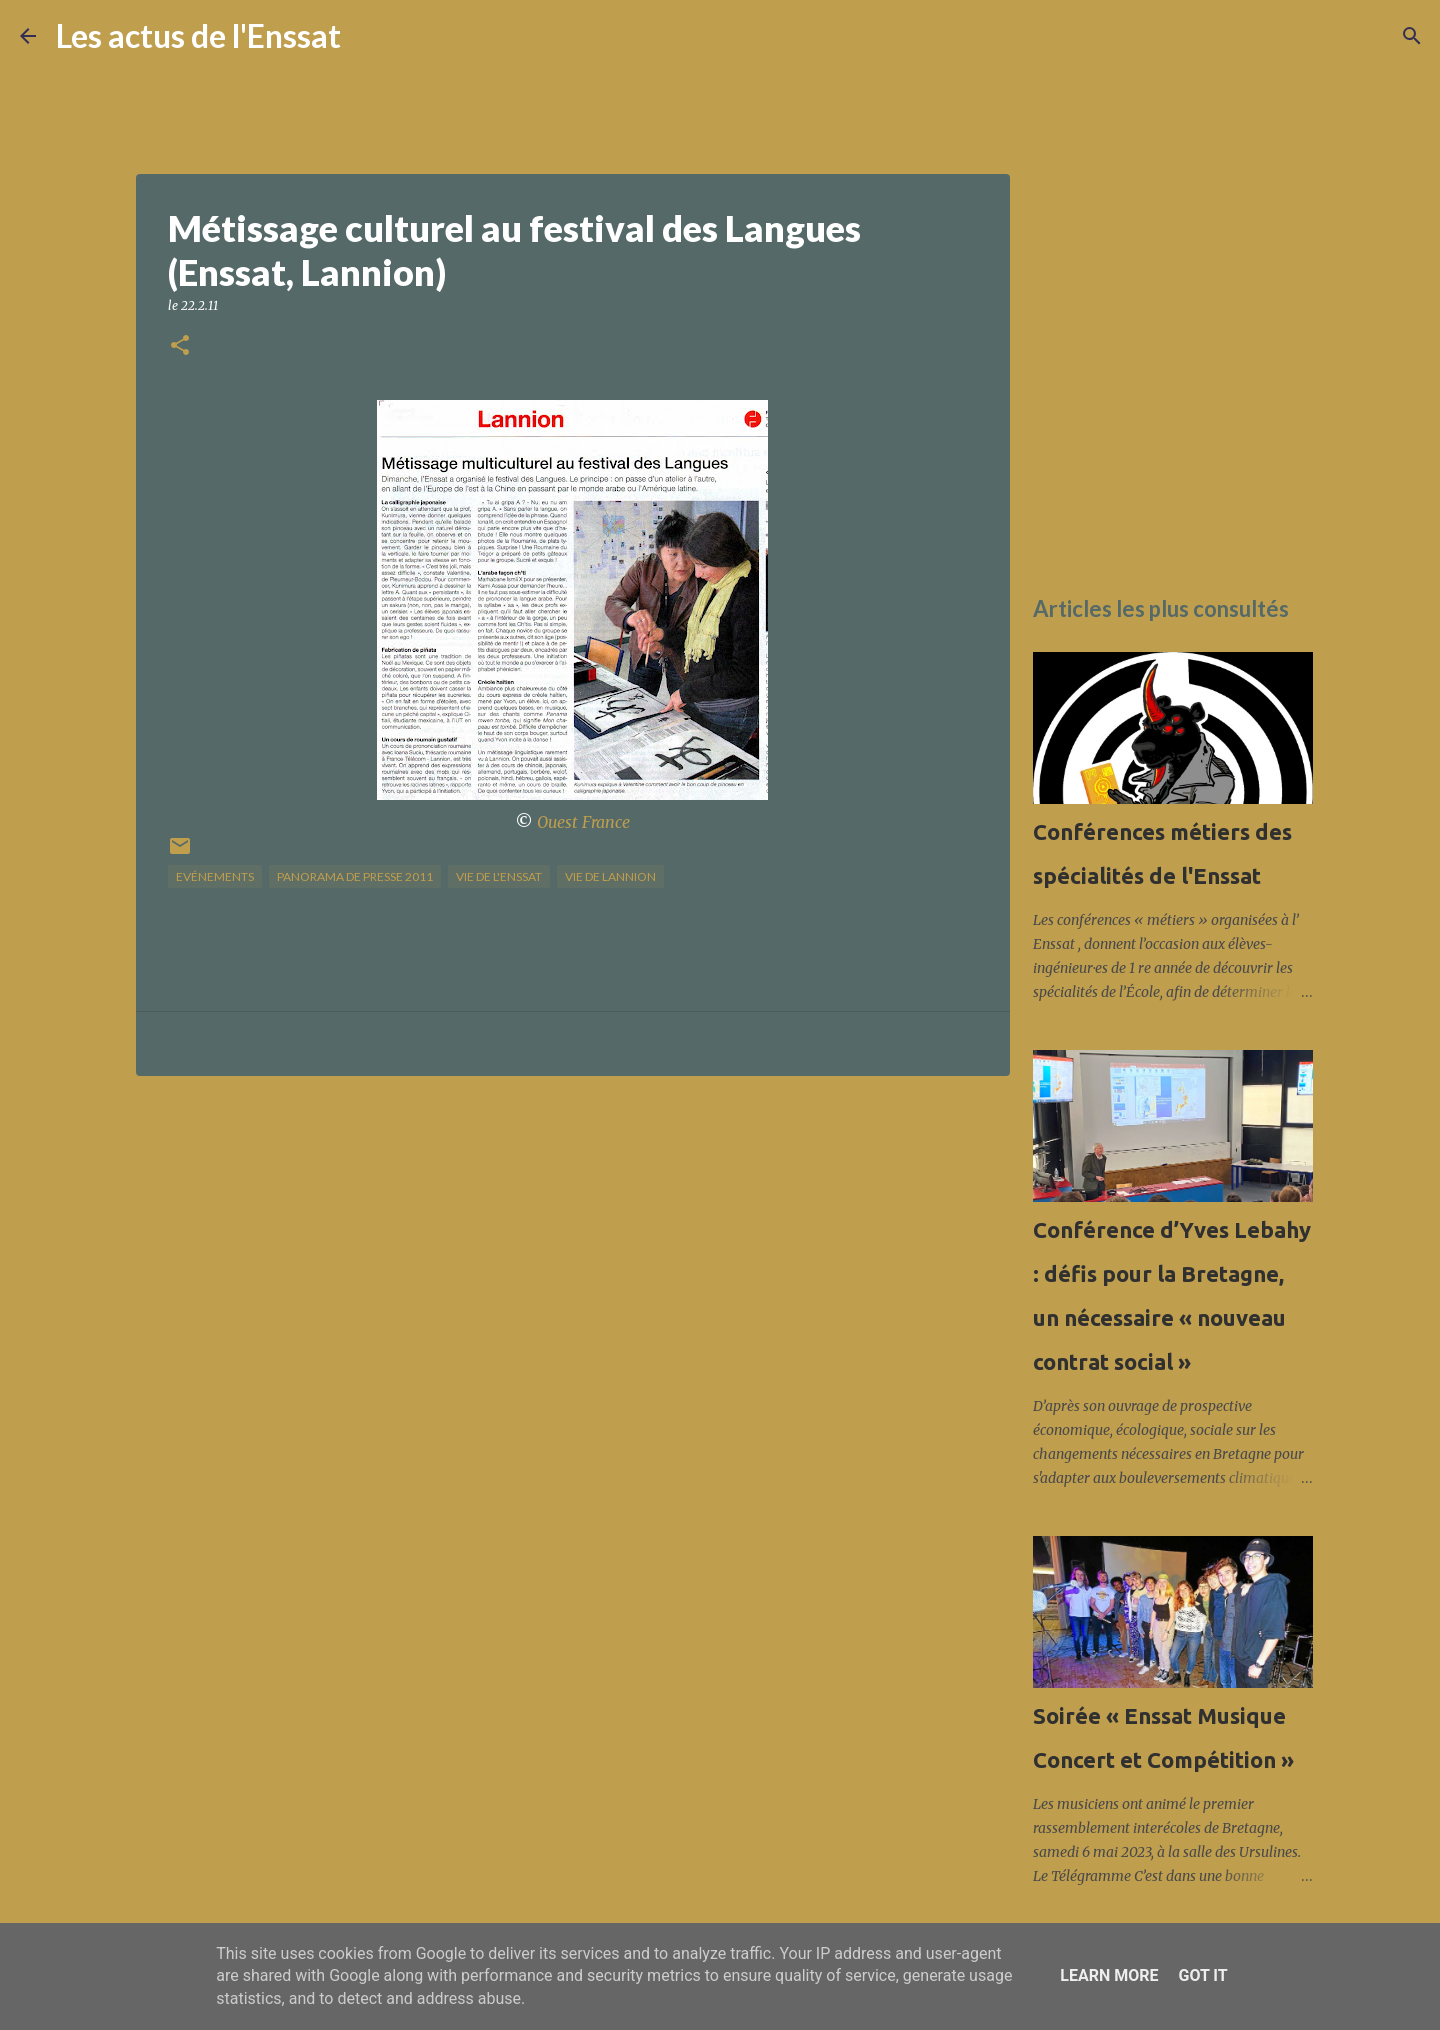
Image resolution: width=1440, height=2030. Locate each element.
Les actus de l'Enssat (198, 35)
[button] (180, 346)
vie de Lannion (610, 876)
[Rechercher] (369, 36)
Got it (1202, 1975)
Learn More (1109, 1975)
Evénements (215, 876)
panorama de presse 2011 (355, 876)
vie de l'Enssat (499, 876)
